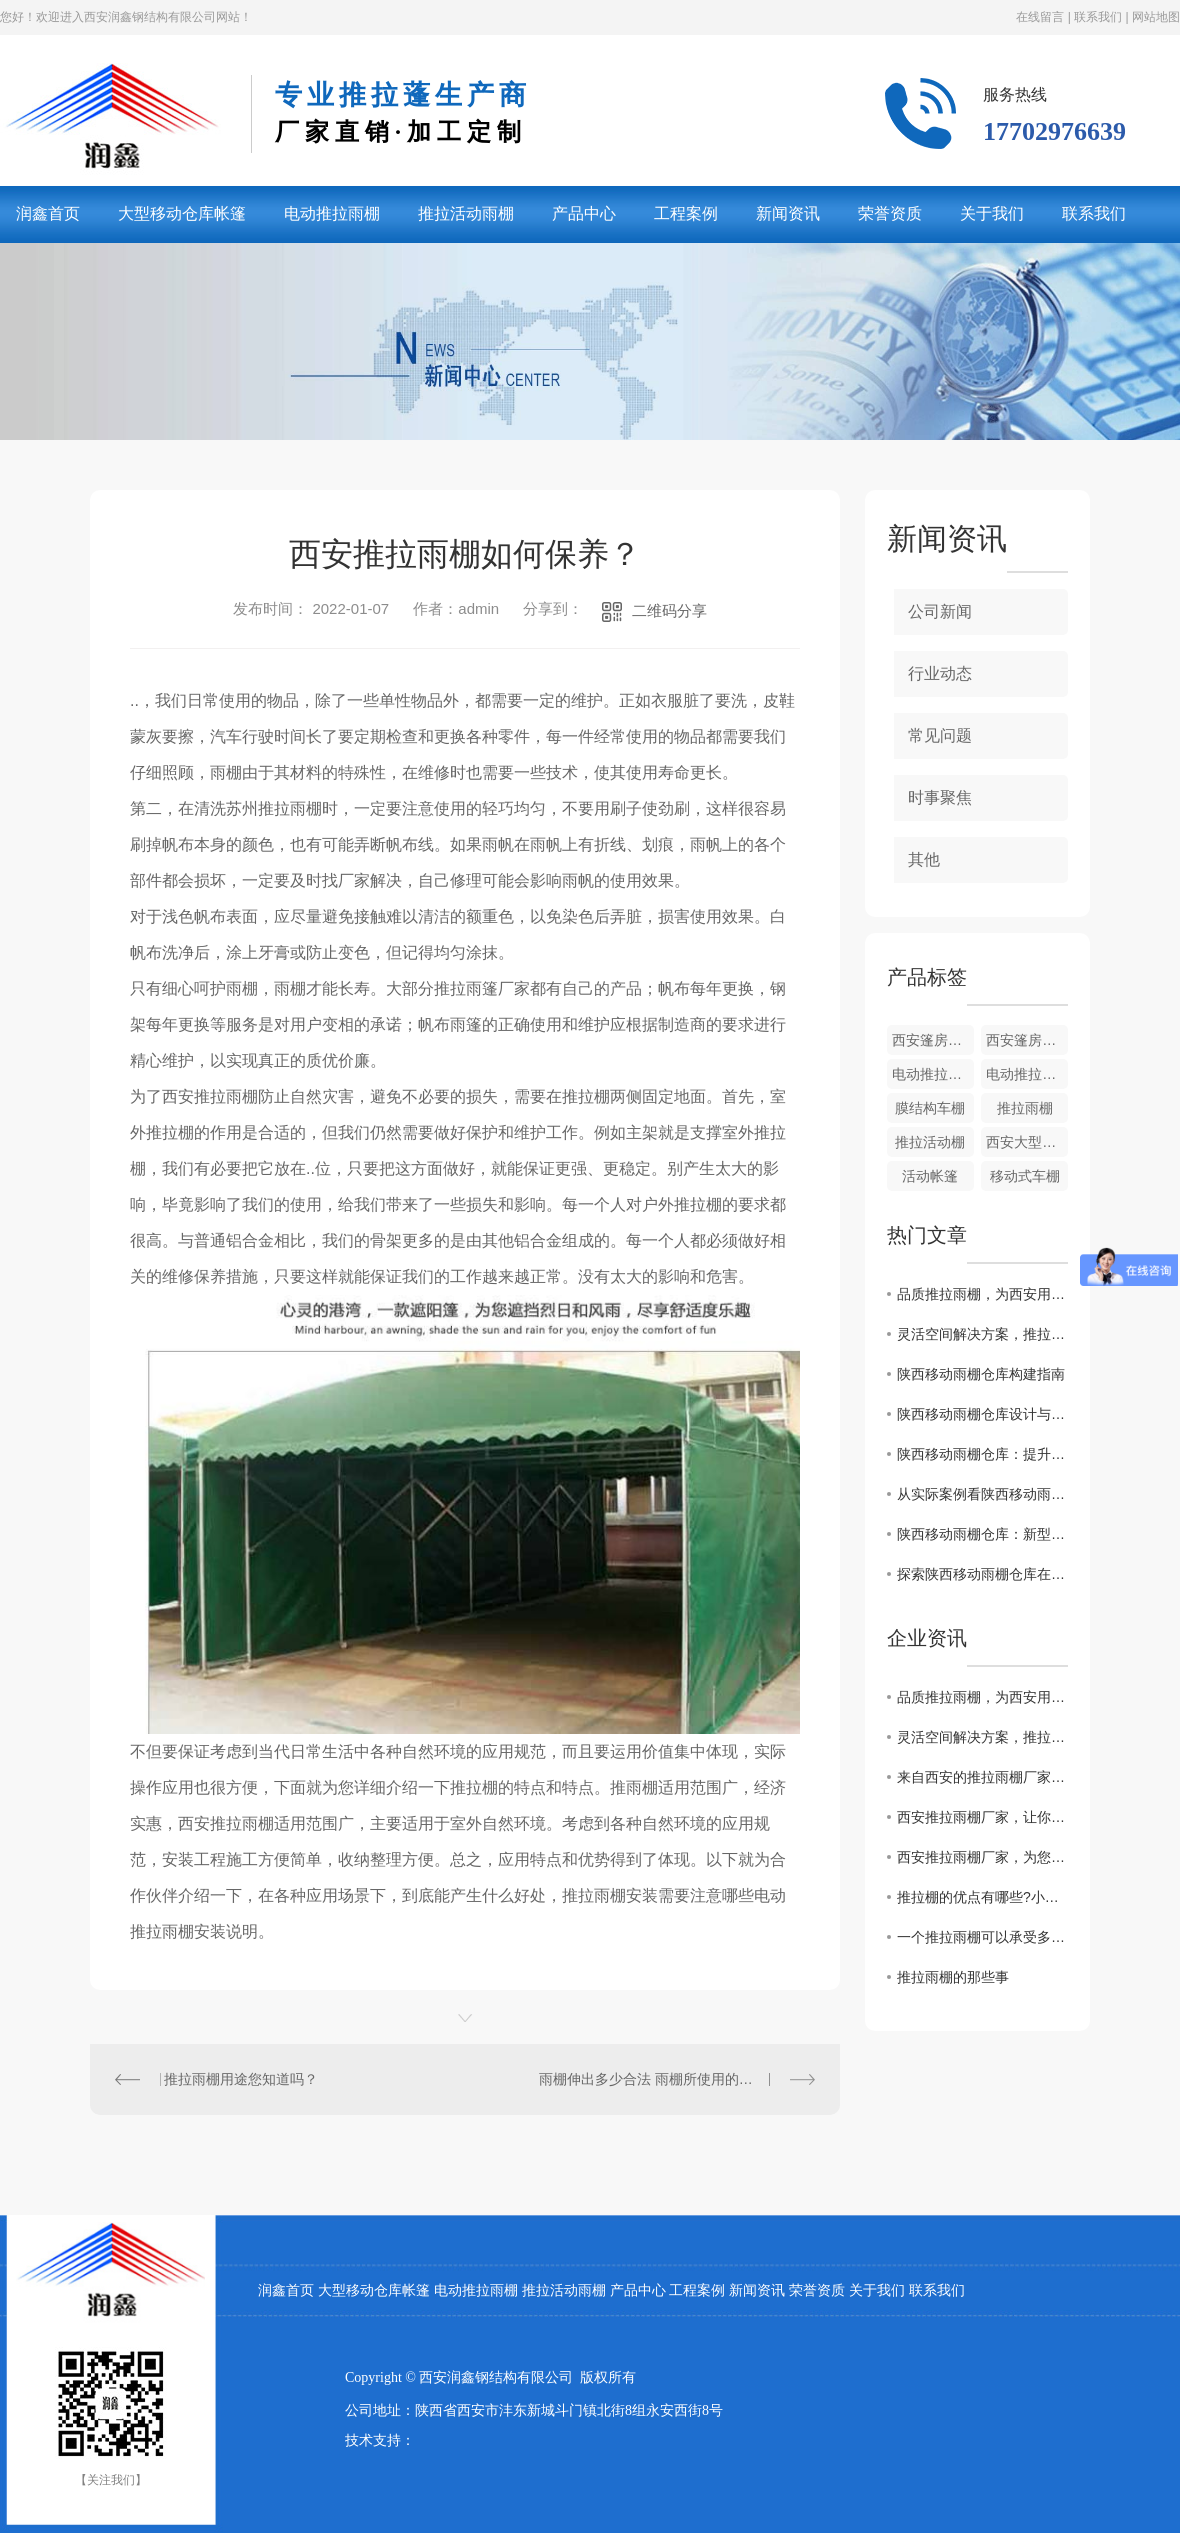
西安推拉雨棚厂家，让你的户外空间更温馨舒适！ (982, 1817)
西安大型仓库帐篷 (1027, 1142)
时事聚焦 (940, 797)
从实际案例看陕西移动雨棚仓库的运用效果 (982, 1494)
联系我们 (1094, 213)
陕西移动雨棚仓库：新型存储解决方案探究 (982, 1534)
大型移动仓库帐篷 (182, 213)
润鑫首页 (286, 2290)
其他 (924, 859)
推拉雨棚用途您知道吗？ (241, 2079)
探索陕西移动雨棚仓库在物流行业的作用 (982, 1574)
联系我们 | (1100, 17)
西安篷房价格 (933, 1040)
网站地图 (1154, 17)
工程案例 (686, 213)
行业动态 (940, 673)
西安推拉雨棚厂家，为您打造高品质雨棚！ (982, 1857)
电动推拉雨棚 (332, 213)
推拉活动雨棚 (466, 213)
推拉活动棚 (930, 1142)
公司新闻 (940, 611)
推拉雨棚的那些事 (953, 1977)
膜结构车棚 (930, 1108)
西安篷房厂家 (1027, 1040)
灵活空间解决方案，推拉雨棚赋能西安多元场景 (982, 1334)
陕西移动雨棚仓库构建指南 (981, 1374)
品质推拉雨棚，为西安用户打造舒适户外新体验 (982, 1294)
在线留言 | (1043, 17)
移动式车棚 (1025, 1176)
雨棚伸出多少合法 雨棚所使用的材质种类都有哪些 (677, 2079)
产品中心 (584, 213)
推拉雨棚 (1025, 1108)
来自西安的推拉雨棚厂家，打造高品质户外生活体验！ (982, 1777)
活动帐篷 (930, 1176)
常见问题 (940, 735)
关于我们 (992, 213)
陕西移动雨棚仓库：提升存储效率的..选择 (982, 1454)
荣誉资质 (890, 213)
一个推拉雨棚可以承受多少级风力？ (982, 1937)
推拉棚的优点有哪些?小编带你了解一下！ (982, 1897)
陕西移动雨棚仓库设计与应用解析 (982, 1414)
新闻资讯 (788, 213)
